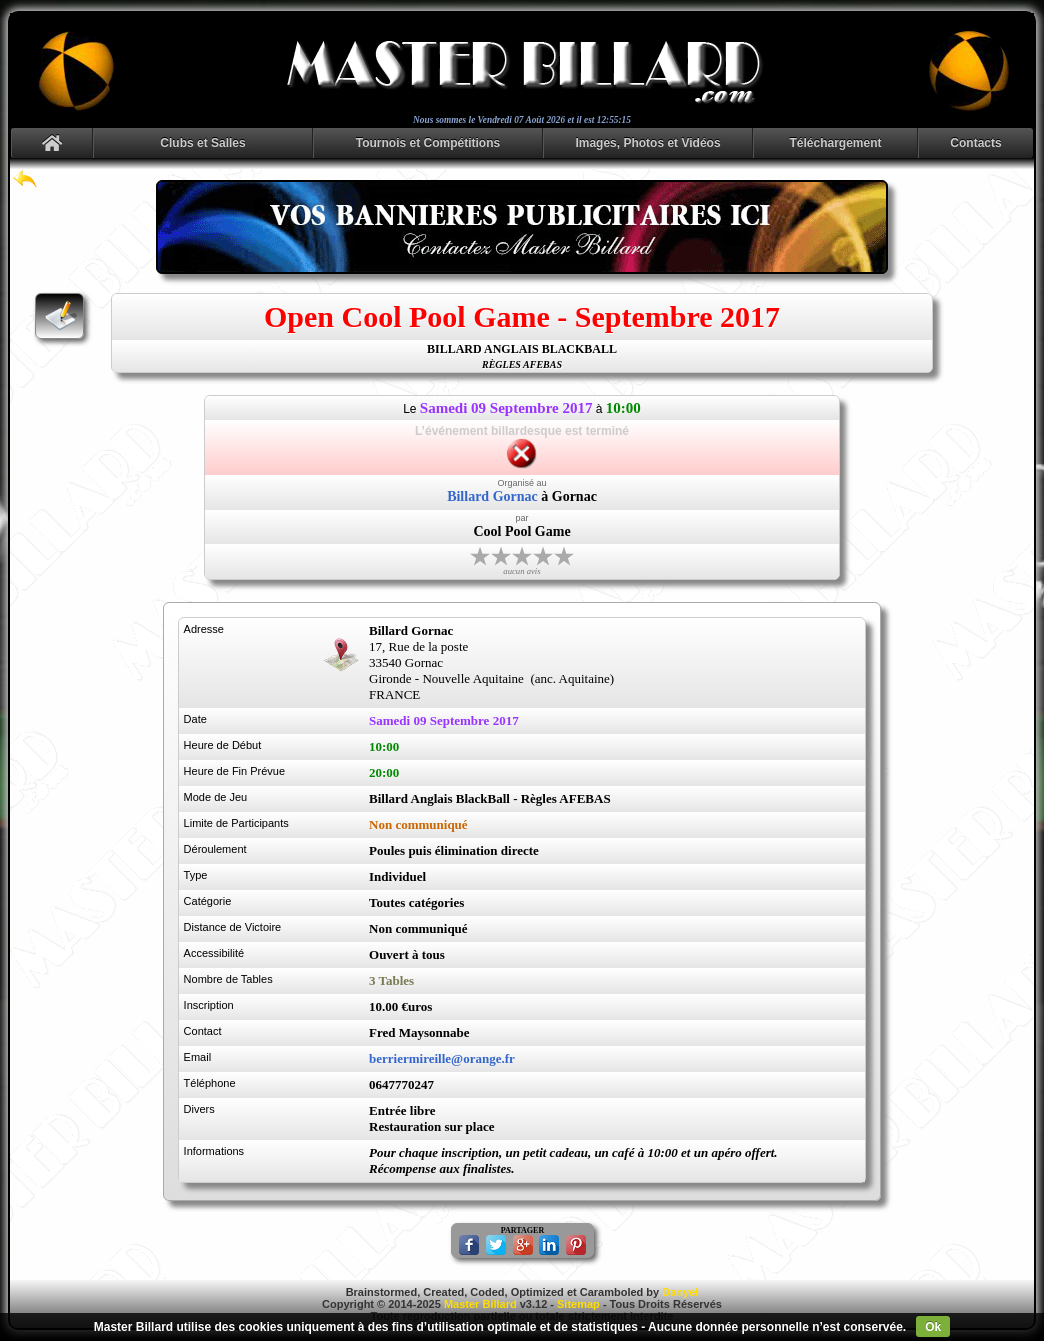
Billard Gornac (492, 496)
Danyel (680, 1292)
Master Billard (480, 1304)
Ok (933, 1327)
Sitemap (578, 1304)
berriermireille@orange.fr (442, 1058)
